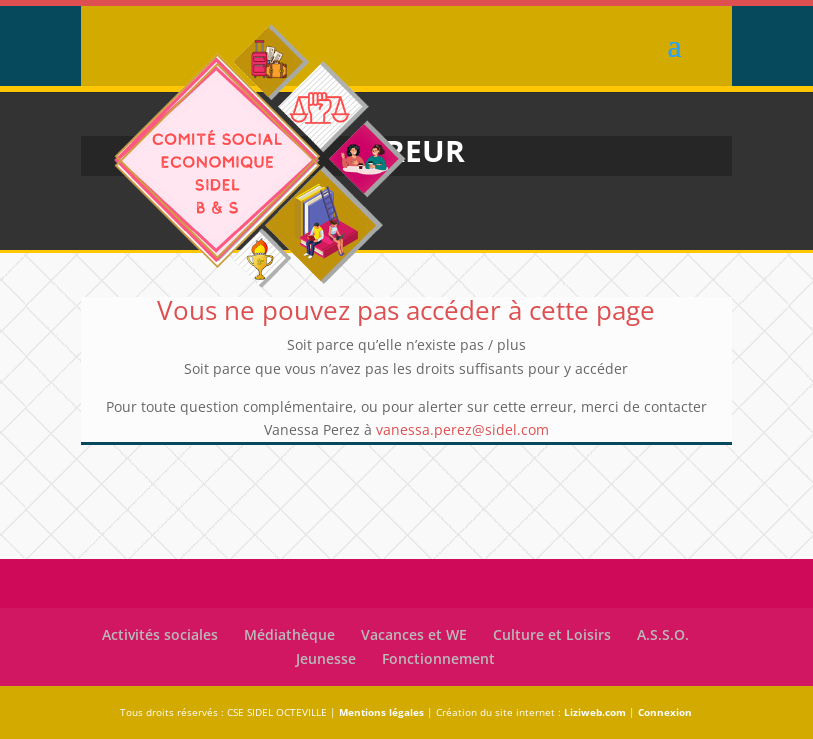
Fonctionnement (438, 658)
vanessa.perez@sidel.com (462, 429)
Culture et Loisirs (552, 634)
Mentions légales (381, 712)
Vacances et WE (414, 634)
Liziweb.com (595, 712)
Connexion (665, 712)
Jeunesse (326, 658)
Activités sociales (160, 634)
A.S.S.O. (663, 634)
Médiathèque (289, 634)
